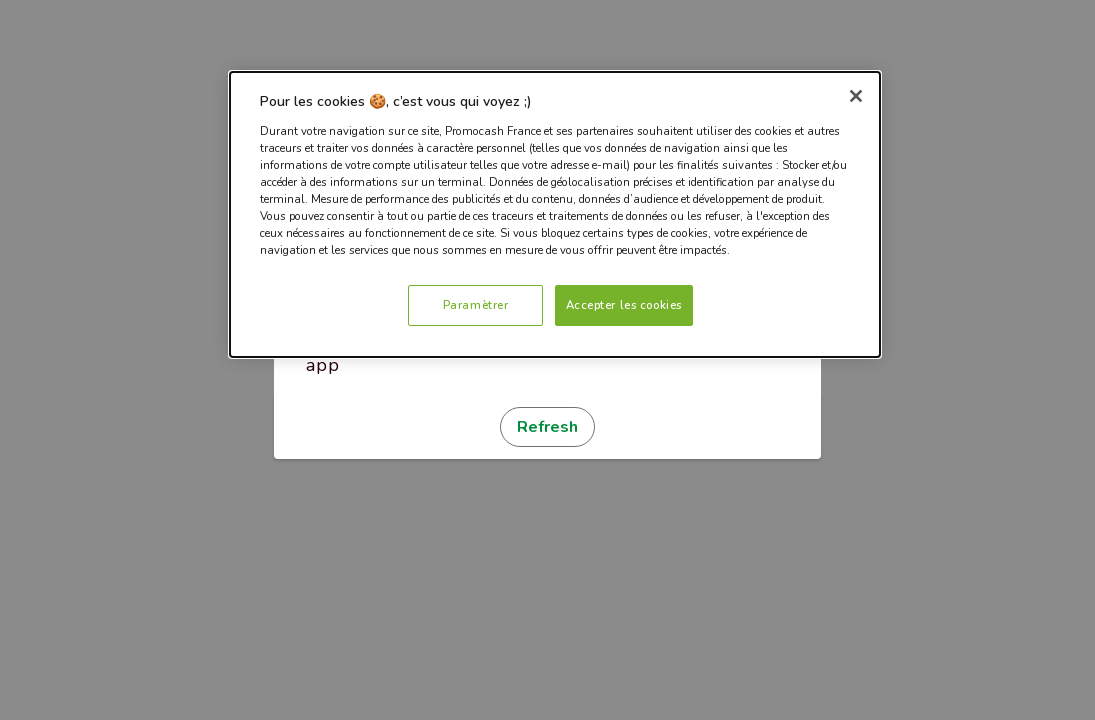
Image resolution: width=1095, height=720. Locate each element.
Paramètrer (476, 305)
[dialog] (555, 214)
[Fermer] (856, 96)
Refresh (547, 427)
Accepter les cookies (624, 305)
